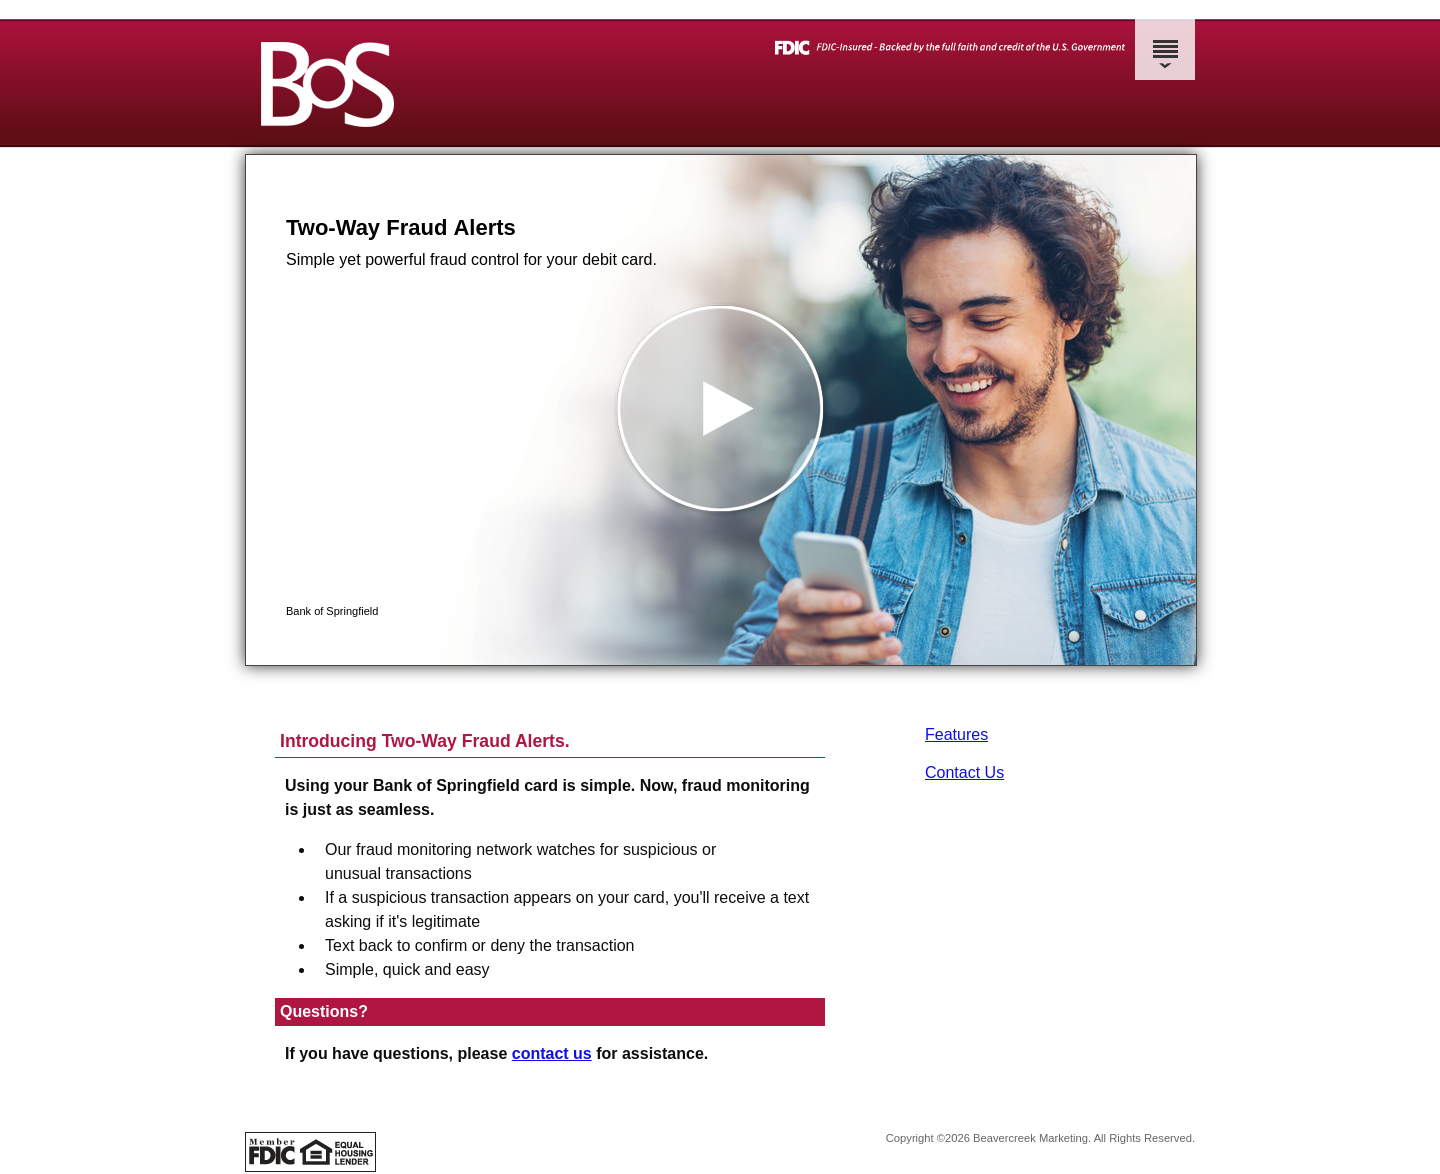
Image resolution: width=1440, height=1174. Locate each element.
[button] (721, 410)
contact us (552, 1053)
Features (956, 734)
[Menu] (1165, 40)
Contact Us (964, 772)
